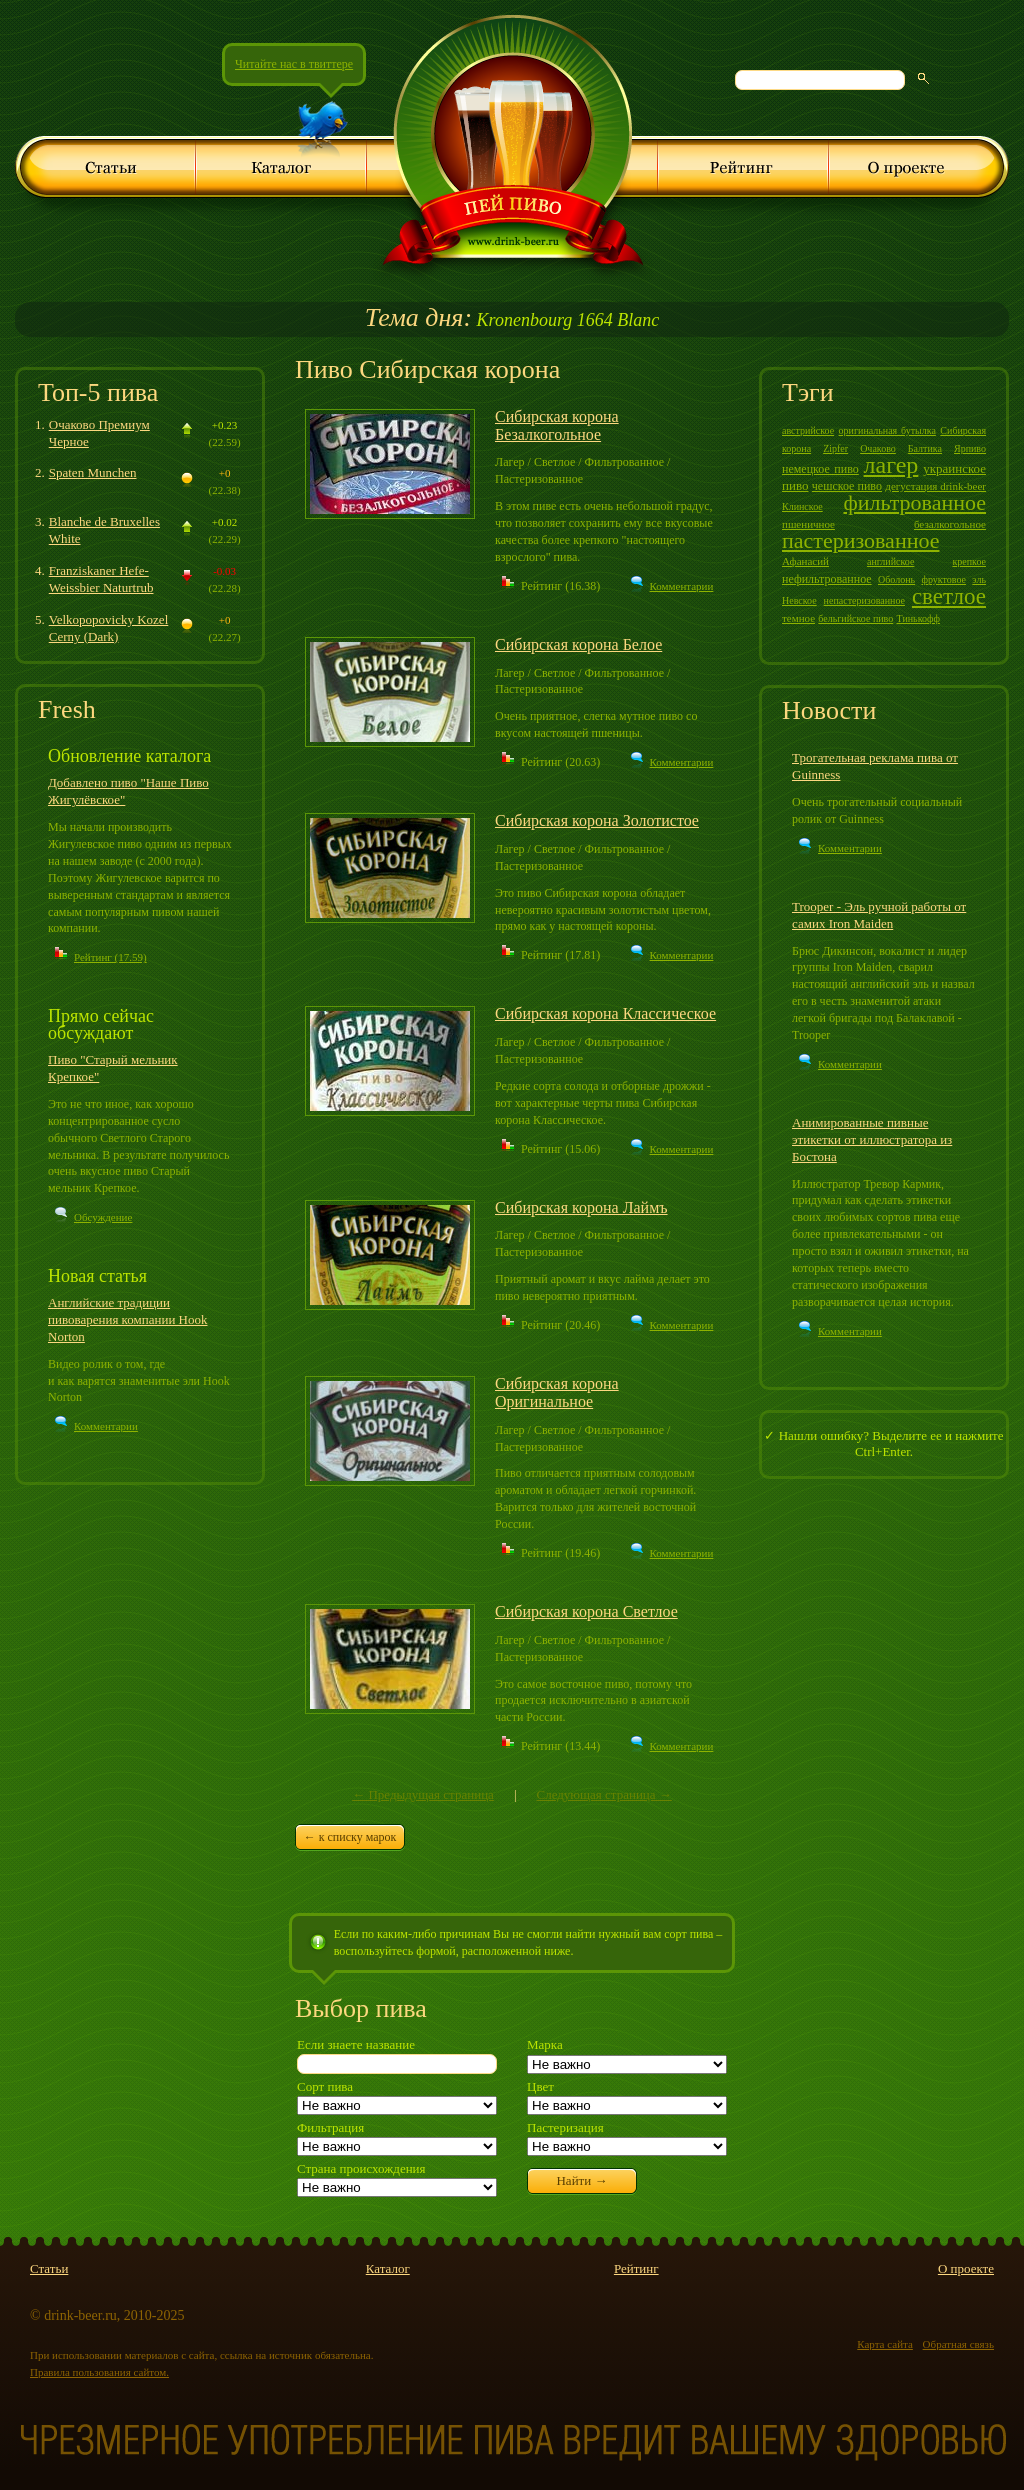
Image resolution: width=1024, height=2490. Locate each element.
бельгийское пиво (855, 618)
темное (798, 618)
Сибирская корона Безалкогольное (557, 425)
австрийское (808, 430)
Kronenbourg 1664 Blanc (512, 320)
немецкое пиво (820, 469)
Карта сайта (885, 2344)
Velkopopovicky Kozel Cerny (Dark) (109, 628)
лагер (891, 465)
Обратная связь (958, 2344)
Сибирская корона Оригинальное (557, 1392)
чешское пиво (847, 486)
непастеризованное (864, 600)
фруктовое (943, 579)
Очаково (878, 448)
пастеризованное (860, 540)
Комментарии (106, 1426)
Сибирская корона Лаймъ (581, 1207)
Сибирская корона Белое (578, 644)
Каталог (388, 2268)
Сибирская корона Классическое (605, 1013)
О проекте (966, 2268)
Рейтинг (636, 2268)
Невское (799, 600)
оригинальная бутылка (887, 430)
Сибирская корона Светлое (586, 1611)
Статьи (49, 2268)
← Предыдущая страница (423, 1794)
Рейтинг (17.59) (110, 957)
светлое (949, 596)
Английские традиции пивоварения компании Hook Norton (128, 1319)
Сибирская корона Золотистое (597, 820)
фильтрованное (914, 502)
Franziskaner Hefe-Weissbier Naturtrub (101, 579)
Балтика (925, 448)
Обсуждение (103, 1217)
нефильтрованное (827, 579)
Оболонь (896, 579)
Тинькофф (918, 618)
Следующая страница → (603, 1794)
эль (979, 579)
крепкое (969, 561)
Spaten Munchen (93, 472)
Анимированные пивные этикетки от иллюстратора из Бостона (872, 1139)
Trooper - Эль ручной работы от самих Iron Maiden (879, 915)
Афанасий (805, 561)
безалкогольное (950, 524)
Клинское (802, 506)
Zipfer (835, 448)
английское (890, 561)
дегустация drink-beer (935, 486)
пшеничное (808, 524)
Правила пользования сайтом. (99, 2372)
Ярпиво (970, 448)
